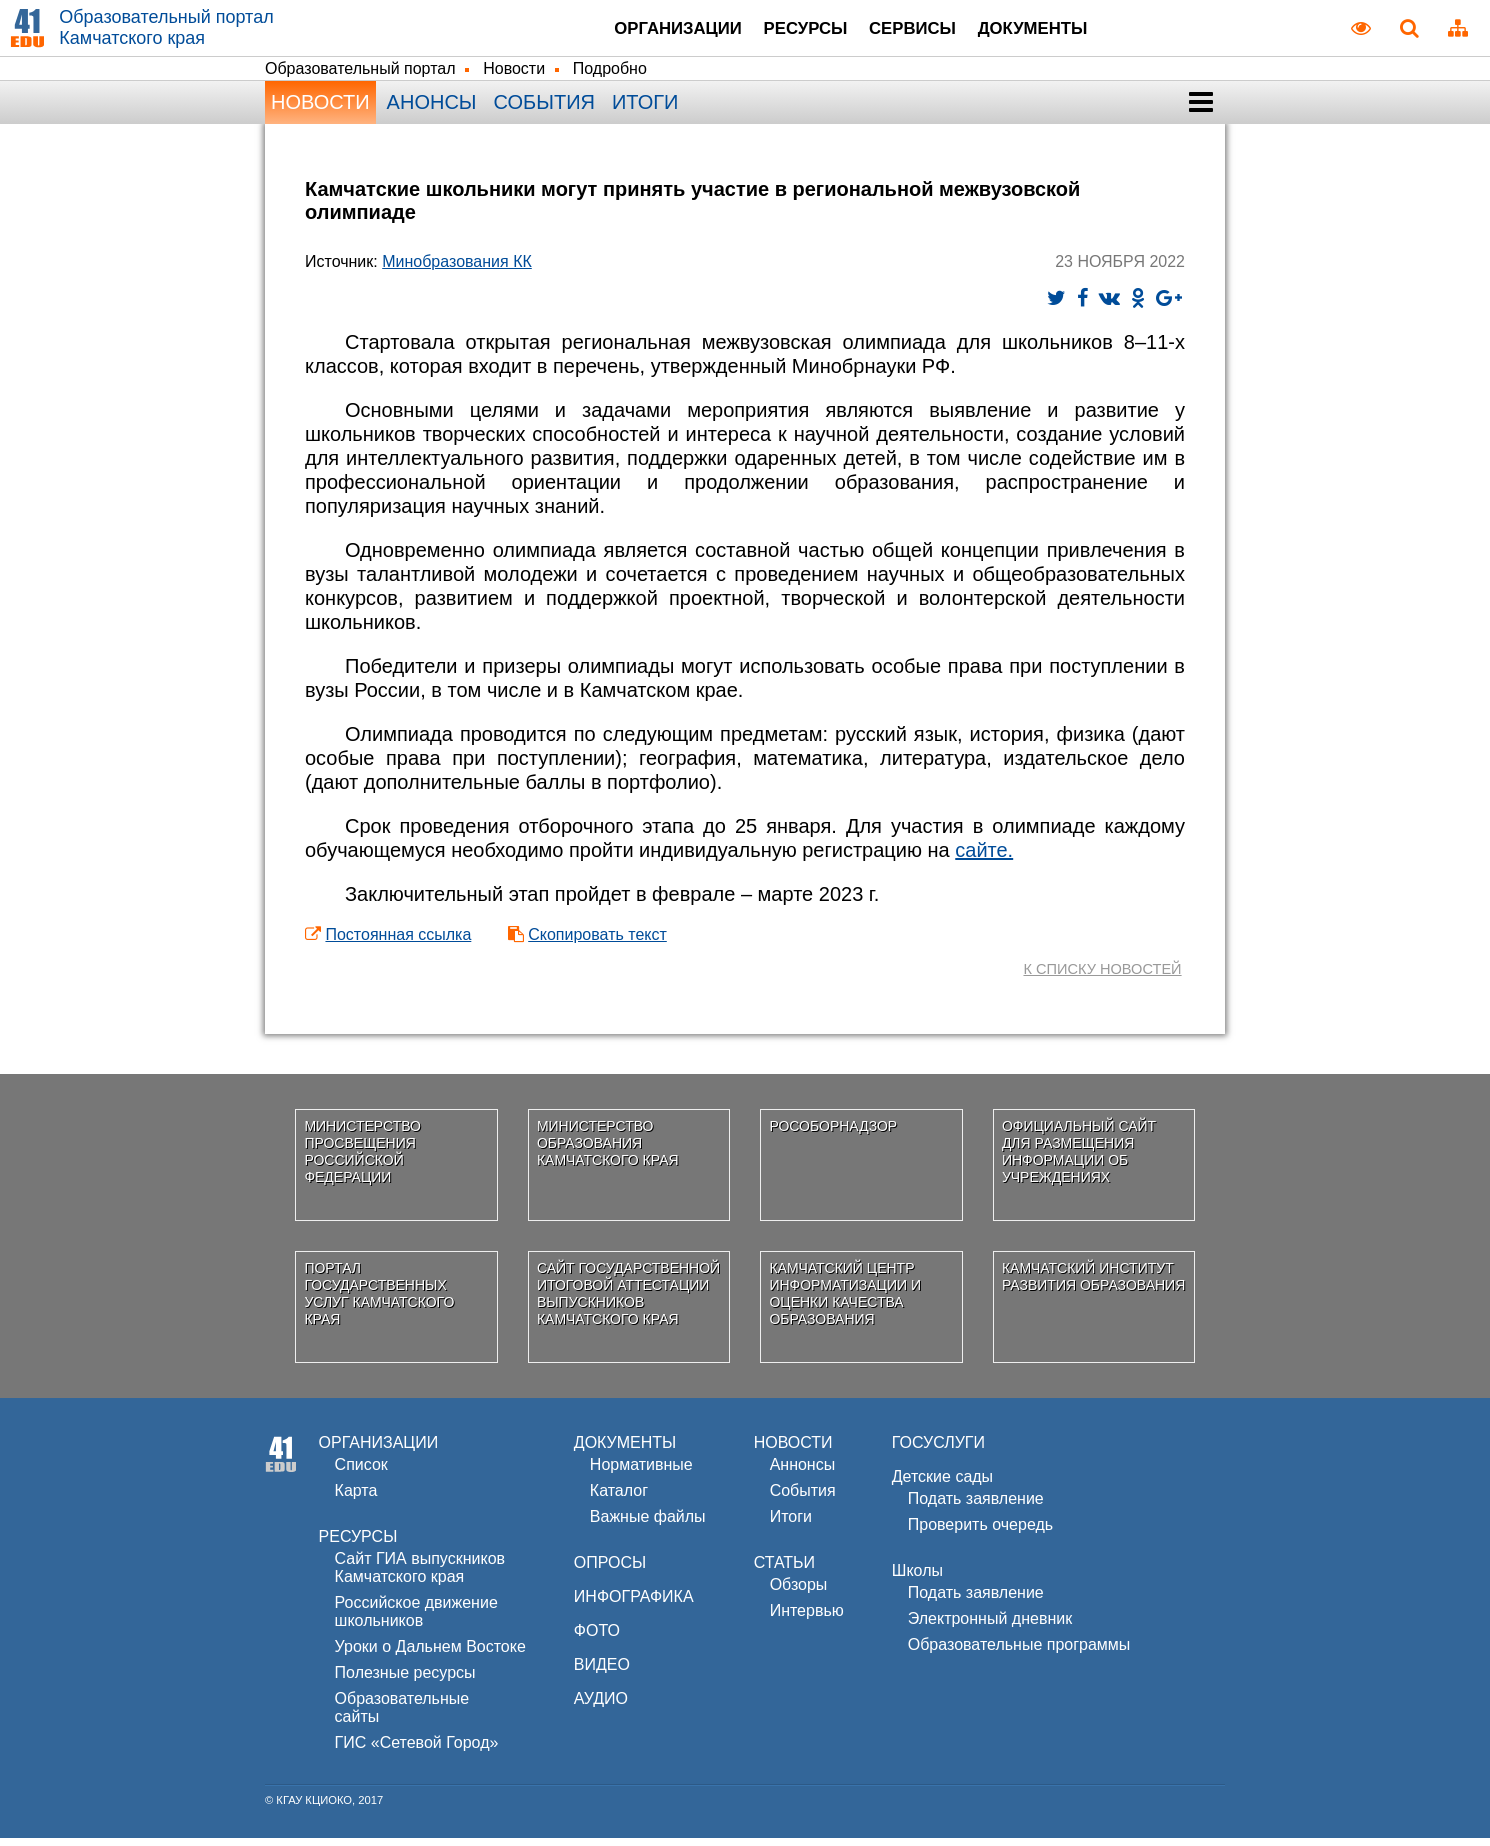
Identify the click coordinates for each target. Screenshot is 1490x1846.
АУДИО (601, 1706)
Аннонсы (803, 1472)
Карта (356, 1498)
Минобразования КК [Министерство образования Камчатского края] (457, 269)
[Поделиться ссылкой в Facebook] (1082, 306)
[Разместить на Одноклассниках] (1138, 306)
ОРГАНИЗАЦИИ (379, 1450)
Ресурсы (790, 31)
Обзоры (799, 1592)
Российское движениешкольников (416, 1619)
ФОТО (597, 1638)
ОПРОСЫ (610, 1570)
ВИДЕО (602, 1672)
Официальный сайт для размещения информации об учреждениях (1079, 1159)
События (544, 110)
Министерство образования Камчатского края (608, 1151)
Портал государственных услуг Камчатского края (379, 1301)
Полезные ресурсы (405, 1680)
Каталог (619, 1498)
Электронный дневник (990, 1626)
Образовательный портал (360, 76)
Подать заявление (976, 1506)
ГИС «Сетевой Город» (417, 1750)
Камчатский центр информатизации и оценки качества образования (845, 1301)
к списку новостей (1098, 976)
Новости (514, 76)
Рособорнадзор (833, 1134)
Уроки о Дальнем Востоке (430, 1654)
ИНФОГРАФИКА (634, 1604)
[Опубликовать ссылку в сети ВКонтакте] (1109, 306)
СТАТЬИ (784, 1570)
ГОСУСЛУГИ (938, 1450)
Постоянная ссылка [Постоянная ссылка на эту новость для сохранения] (398, 942)
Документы (1059, 31)
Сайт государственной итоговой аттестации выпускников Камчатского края (628, 1301)
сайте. (984, 858)
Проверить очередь (980, 1532)
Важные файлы (648, 1524)
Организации (639, 31)
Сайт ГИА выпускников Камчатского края (420, 1575)
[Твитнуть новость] (1056, 306)
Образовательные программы (1019, 1652)
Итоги (645, 110)
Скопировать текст (597, 942)
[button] (1200, 110)
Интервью (807, 1618)
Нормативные (641, 1472)
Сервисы (917, 31)
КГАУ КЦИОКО (314, 1808)
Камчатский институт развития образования (1093, 1284)
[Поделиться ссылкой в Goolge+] (1169, 306)
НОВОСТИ (793, 1450)
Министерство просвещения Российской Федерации (362, 1159)
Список (361, 1472)
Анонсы (432, 110)
